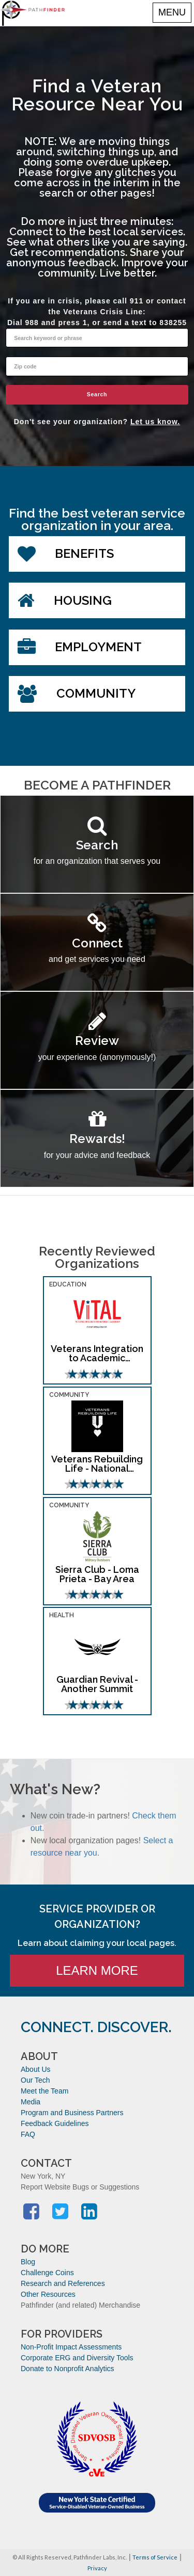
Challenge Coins (47, 2272)
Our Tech (35, 2080)
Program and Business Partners (72, 2112)
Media (30, 2102)
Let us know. (155, 421)
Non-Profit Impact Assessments (71, 2347)
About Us (36, 2069)
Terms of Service (154, 2557)
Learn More (97, 1970)
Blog (28, 2262)
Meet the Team (44, 2091)
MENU (172, 12)
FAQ (28, 2134)
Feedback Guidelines (55, 2123)
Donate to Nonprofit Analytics (67, 2368)
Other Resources (48, 2294)
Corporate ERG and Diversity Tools (77, 2358)
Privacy (97, 2568)
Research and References (63, 2283)
